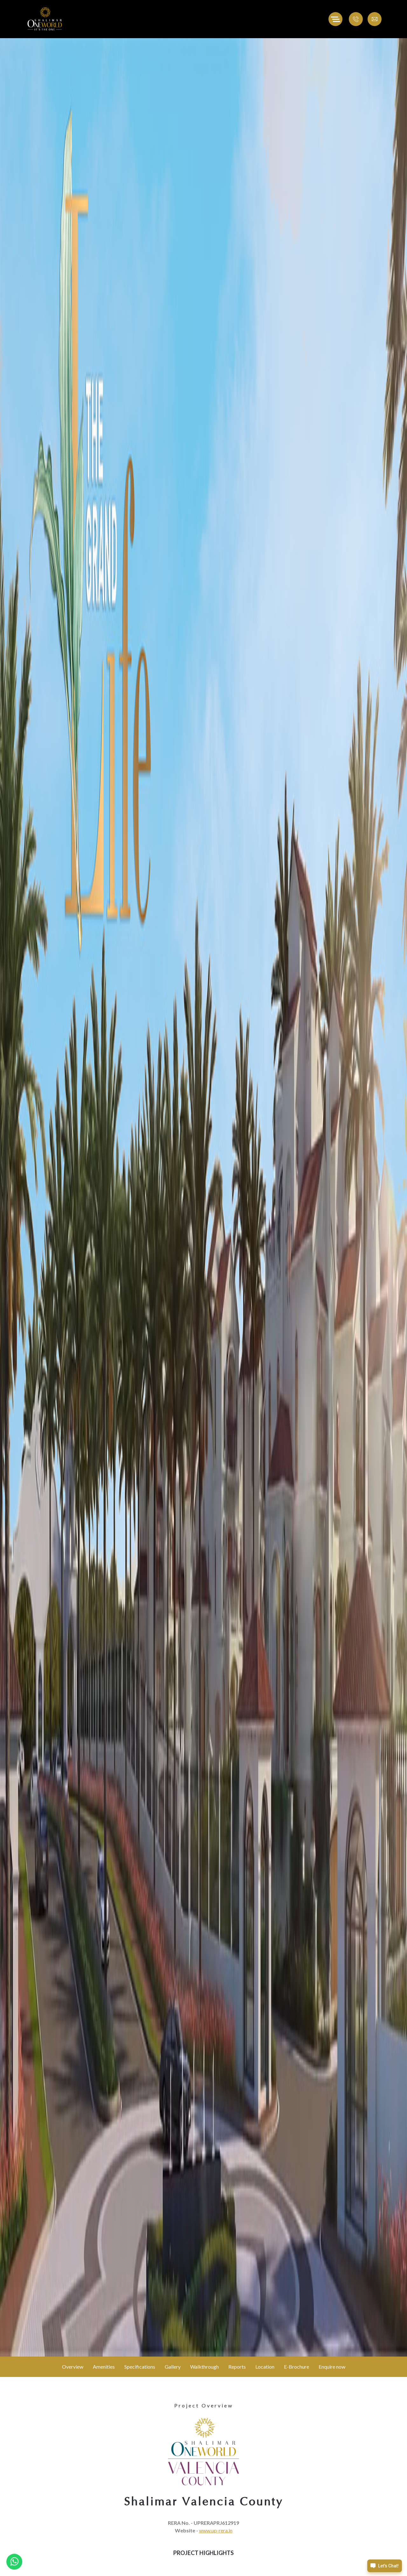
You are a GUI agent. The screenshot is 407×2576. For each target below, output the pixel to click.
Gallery (173, 2367)
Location (264, 2367)
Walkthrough (204, 2367)
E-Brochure (296, 2367)
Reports (237, 2367)
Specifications (139, 2367)
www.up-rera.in (215, 2530)
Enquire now (332, 2367)
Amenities (104, 2367)
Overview (72, 2367)
